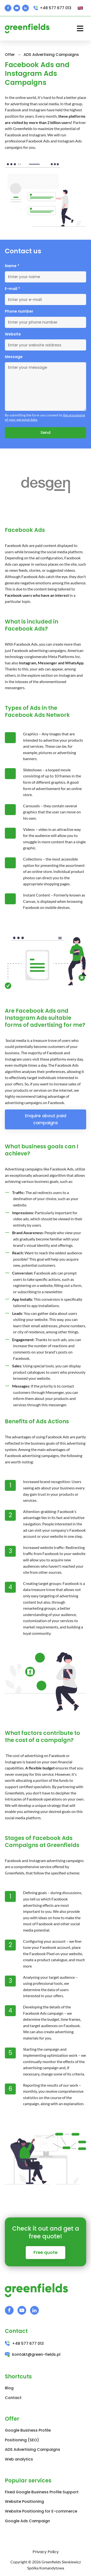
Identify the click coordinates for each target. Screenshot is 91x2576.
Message (14, 356)
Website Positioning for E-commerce (41, 2511)
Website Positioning (24, 2501)
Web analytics (19, 2459)
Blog (9, 2388)
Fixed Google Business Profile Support (42, 2492)
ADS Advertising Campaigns (51, 54)
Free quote (45, 2252)
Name (12, 265)
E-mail (12, 288)
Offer (10, 54)
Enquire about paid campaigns (45, 1119)
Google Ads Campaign (27, 2521)
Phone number (19, 311)
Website (13, 334)
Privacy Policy (46, 2552)
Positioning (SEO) (22, 2440)
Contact (13, 2397)
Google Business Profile (28, 2430)
